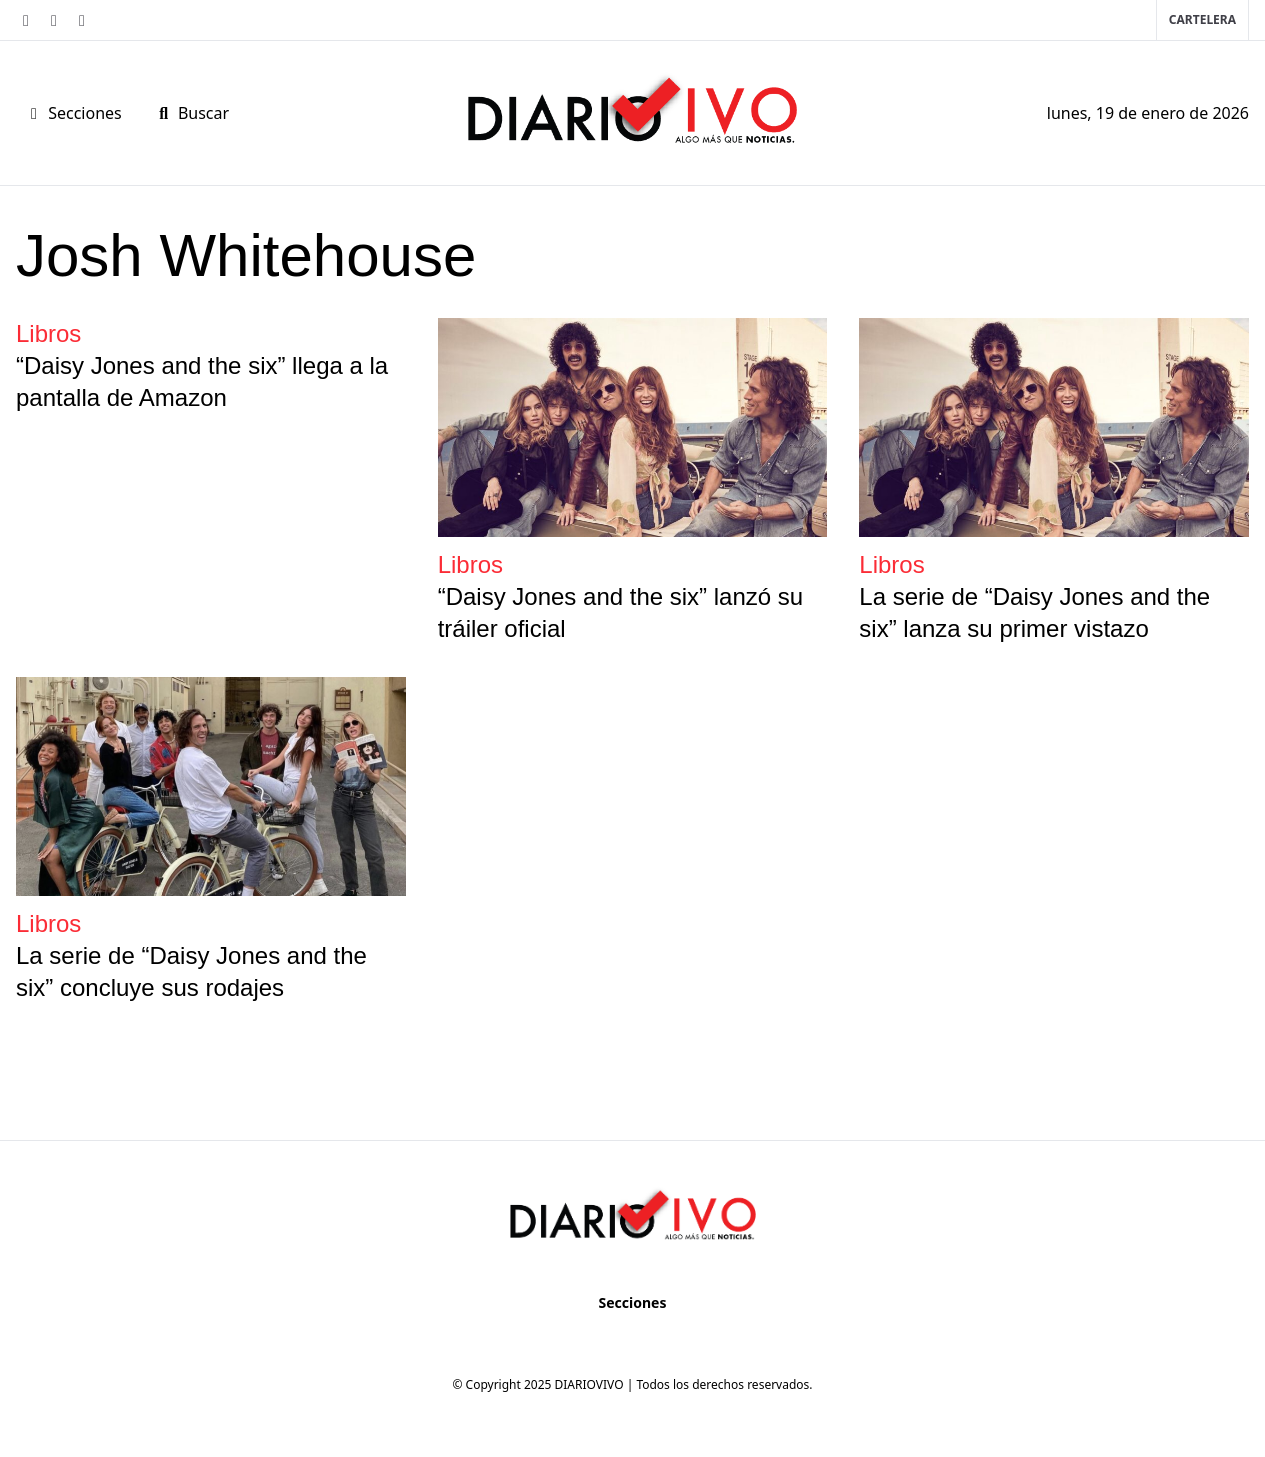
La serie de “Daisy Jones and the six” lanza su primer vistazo (1034, 612)
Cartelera (1202, 19)
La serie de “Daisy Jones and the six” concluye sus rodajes (191, 971)
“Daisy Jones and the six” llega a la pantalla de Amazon (202, 381)
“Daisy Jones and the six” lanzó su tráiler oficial (621, 612)
